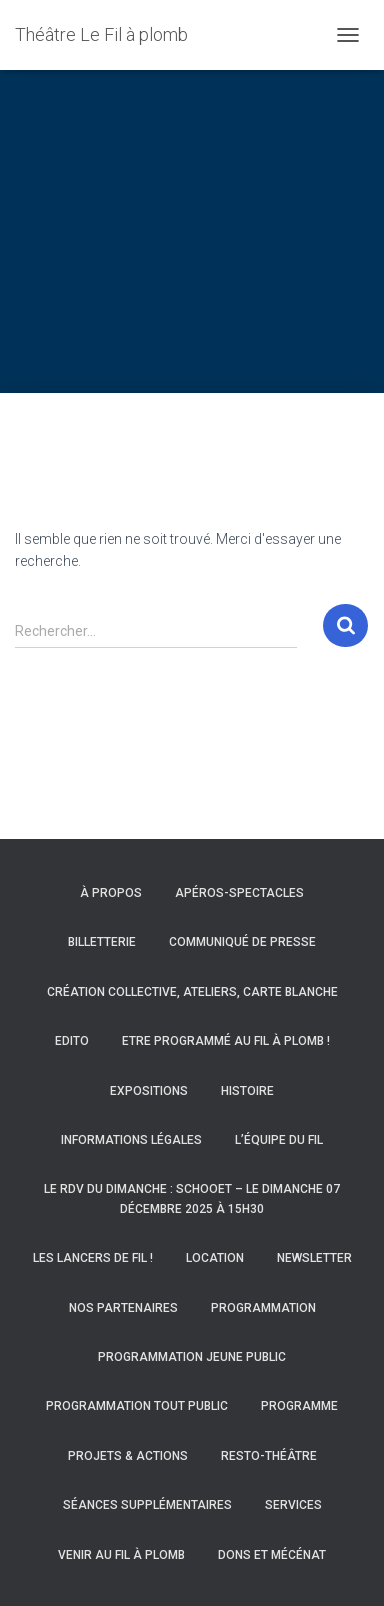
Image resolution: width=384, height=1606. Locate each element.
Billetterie (102, 942)
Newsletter (314, 1258)
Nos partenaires (123, 1308)
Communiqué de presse (242, 942)
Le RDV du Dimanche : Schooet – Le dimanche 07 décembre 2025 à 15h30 (192, 1198)
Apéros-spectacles (239, 893)
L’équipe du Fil (279, 1140)
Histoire (247, 1091)
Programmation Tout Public (137, 1406)
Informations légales (131, 1140)
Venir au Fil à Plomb (121, 1555)
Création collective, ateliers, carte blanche (192, 992)
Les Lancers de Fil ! (93, 1258)
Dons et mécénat (272, 1555)
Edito (72, 1041)
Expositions (149, 1091)
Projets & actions (128, 1456)
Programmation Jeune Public (192, 1357)
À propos (111, 893)
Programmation (263, 1308)
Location (215, 1258)
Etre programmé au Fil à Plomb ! (226, 1041)
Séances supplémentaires (147, 1505)
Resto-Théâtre (269, 1456)
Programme (299, 1406)
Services (293, 1505)
